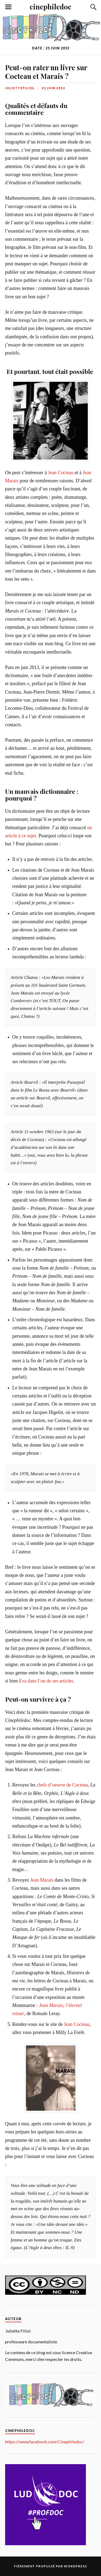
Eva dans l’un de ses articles (46, 1681)
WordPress (75, 2566)
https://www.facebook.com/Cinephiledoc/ (44, 2441)
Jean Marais (41, 1880)
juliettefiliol (20, 88)
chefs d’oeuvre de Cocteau (62, 1785)
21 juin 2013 (53, 88)
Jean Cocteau (61, 472)
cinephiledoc (50, 6)
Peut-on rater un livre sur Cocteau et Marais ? (46, 72)
